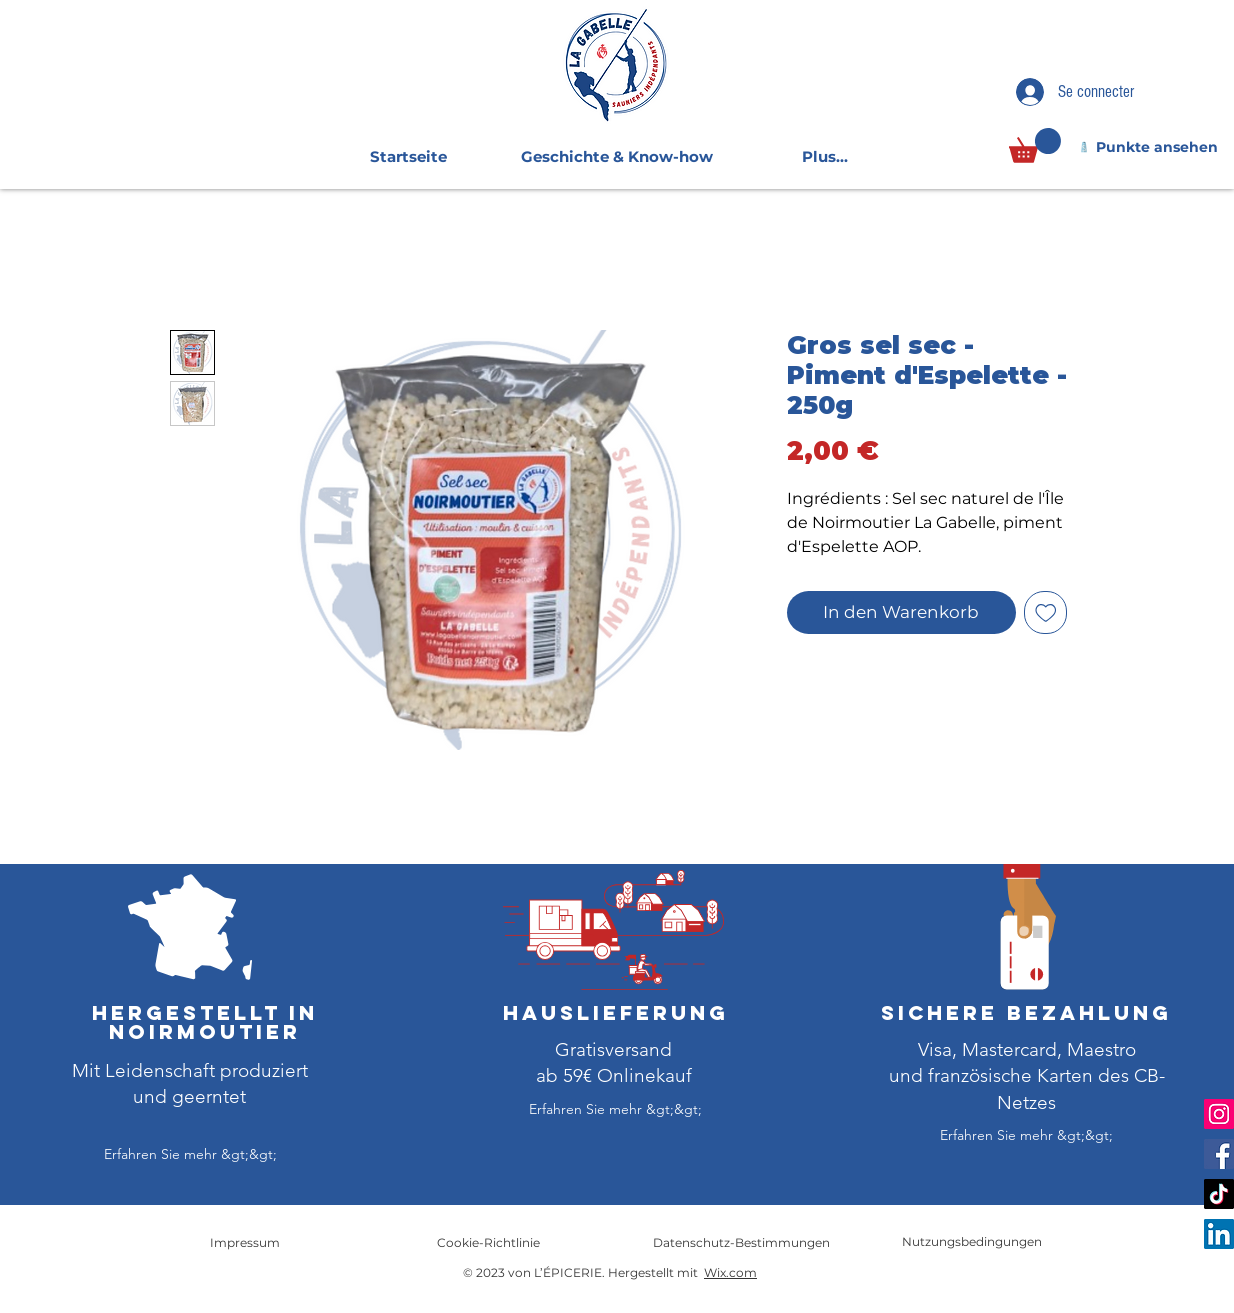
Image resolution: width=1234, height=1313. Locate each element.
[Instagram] (1219, 1114)
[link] (1035, 145)
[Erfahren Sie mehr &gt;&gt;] (190, 1154)
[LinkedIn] (1219, 1234)
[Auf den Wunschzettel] (1046, 613)
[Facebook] (1219, 1154)
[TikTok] (1219, 1194)
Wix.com (730, 1272)
